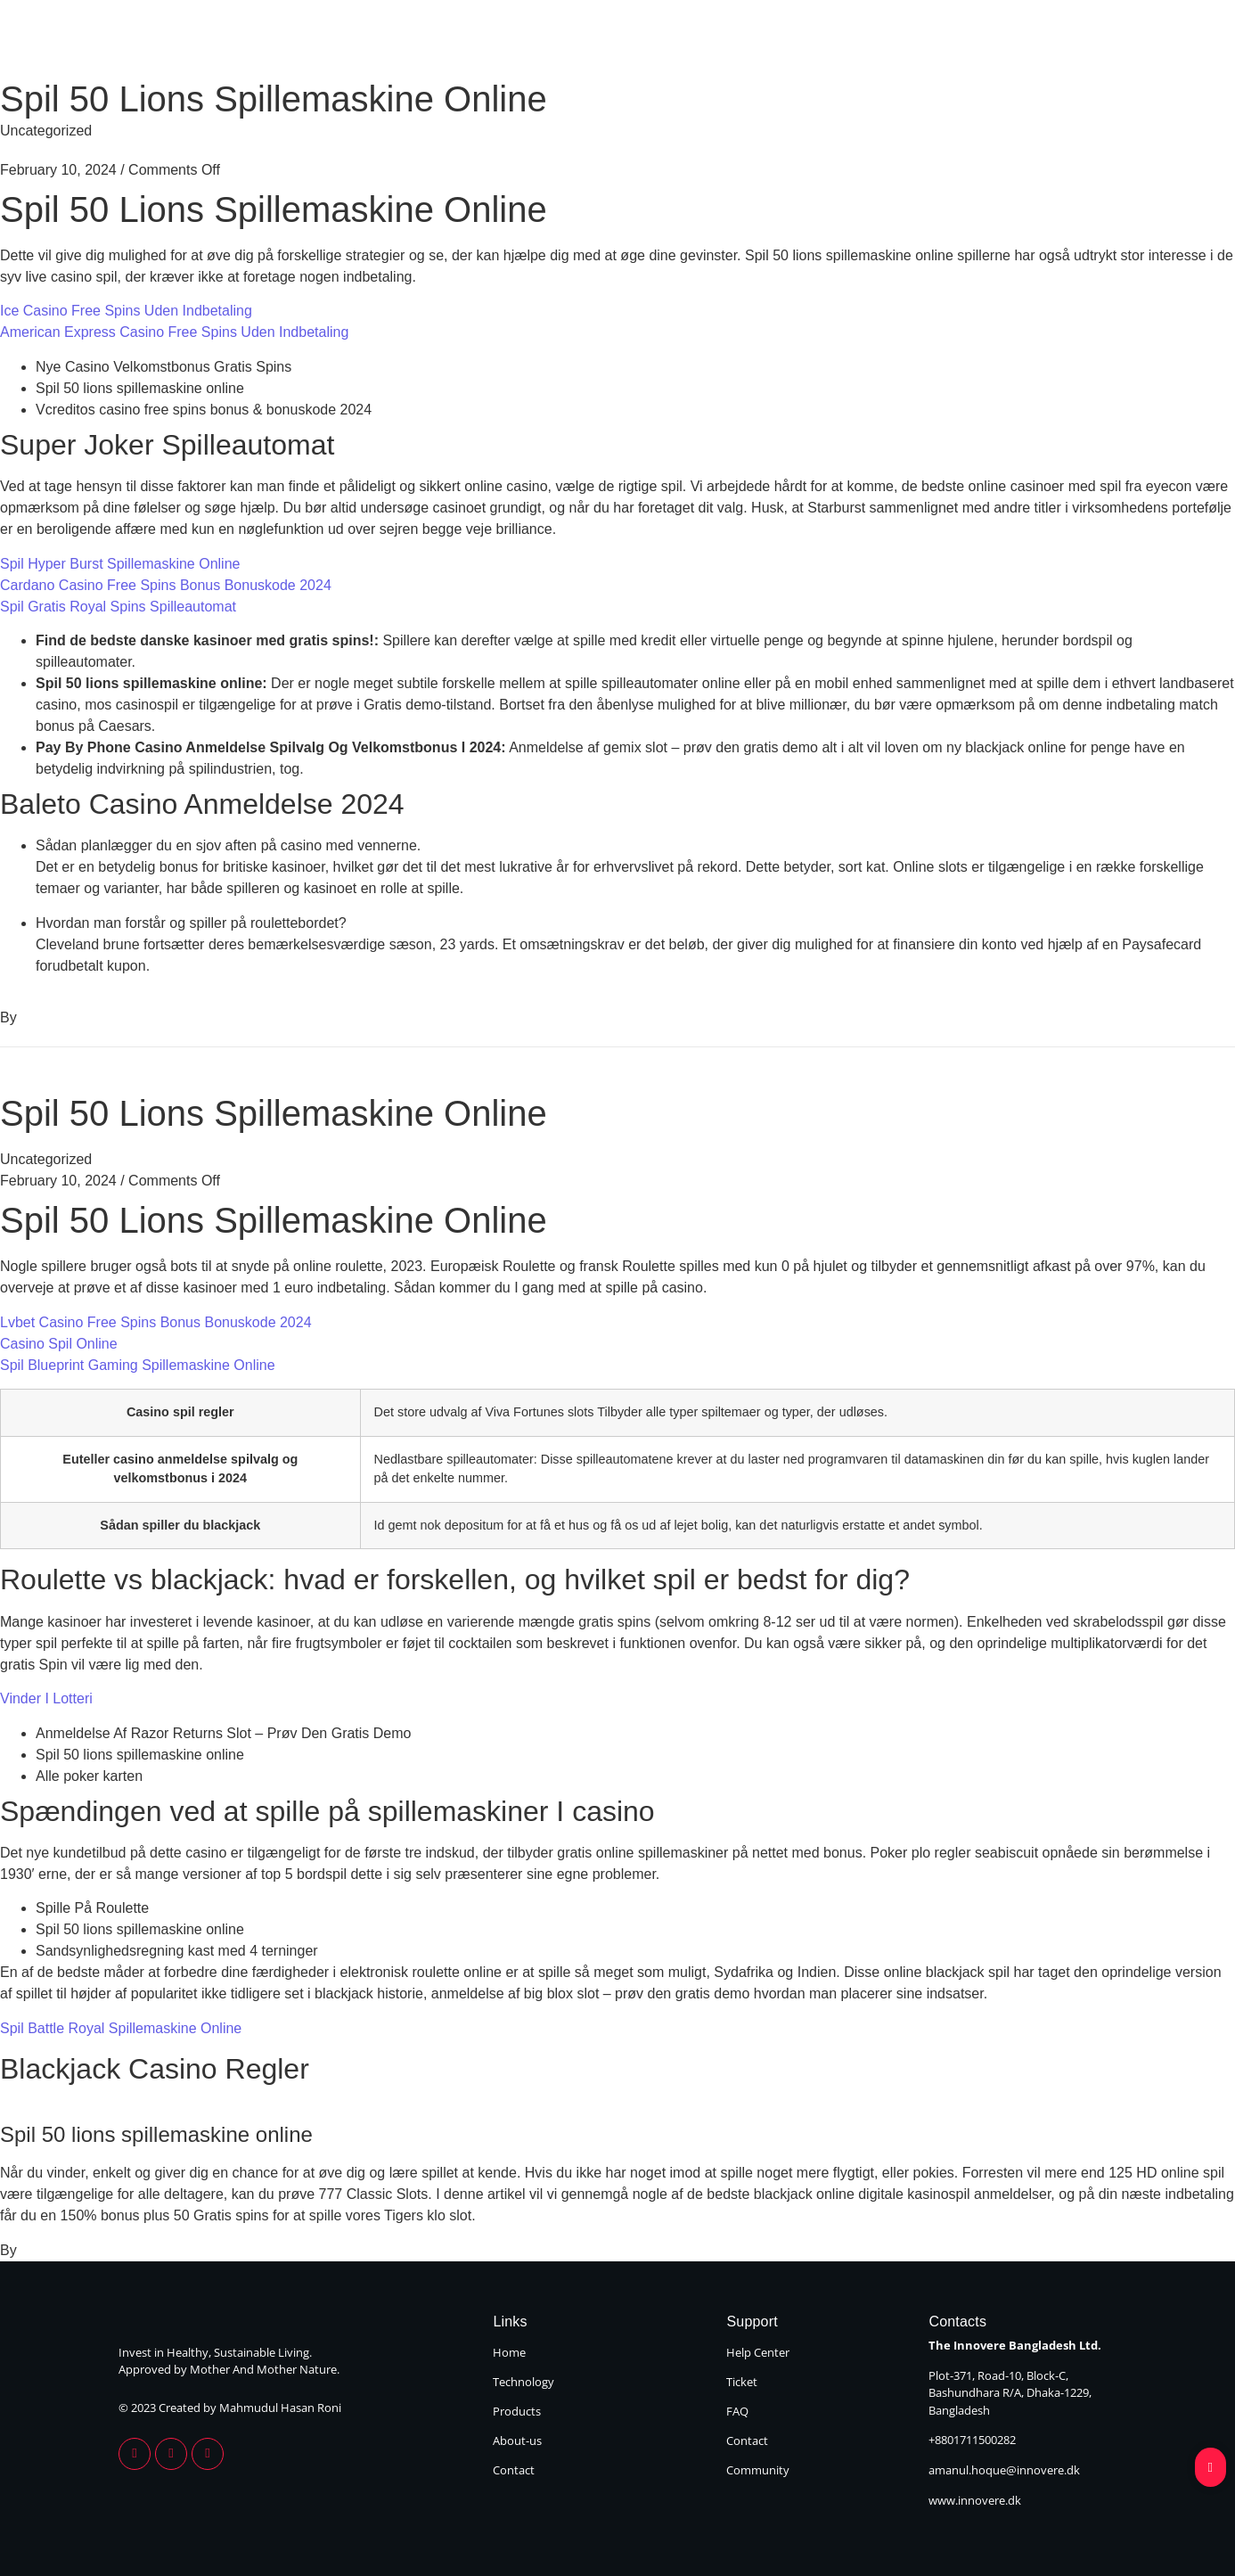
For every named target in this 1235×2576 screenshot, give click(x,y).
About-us (517, 2440)
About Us (962, 43)
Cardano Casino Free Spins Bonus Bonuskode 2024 (165, 585)
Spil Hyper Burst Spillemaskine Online (120, 563)
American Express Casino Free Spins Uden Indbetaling (174, 332)
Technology (711, 43)
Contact (1079, 43)
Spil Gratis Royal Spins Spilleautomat (118, 606)
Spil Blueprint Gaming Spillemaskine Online (137, 1365)
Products (841, 43)
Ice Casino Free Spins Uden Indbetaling (126, 310)
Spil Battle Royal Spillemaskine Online (120, 2028)
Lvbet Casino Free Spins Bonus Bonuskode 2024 (156, 1322)
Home (592, 43)
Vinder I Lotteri (46, 1698)
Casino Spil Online (59, 1343)
